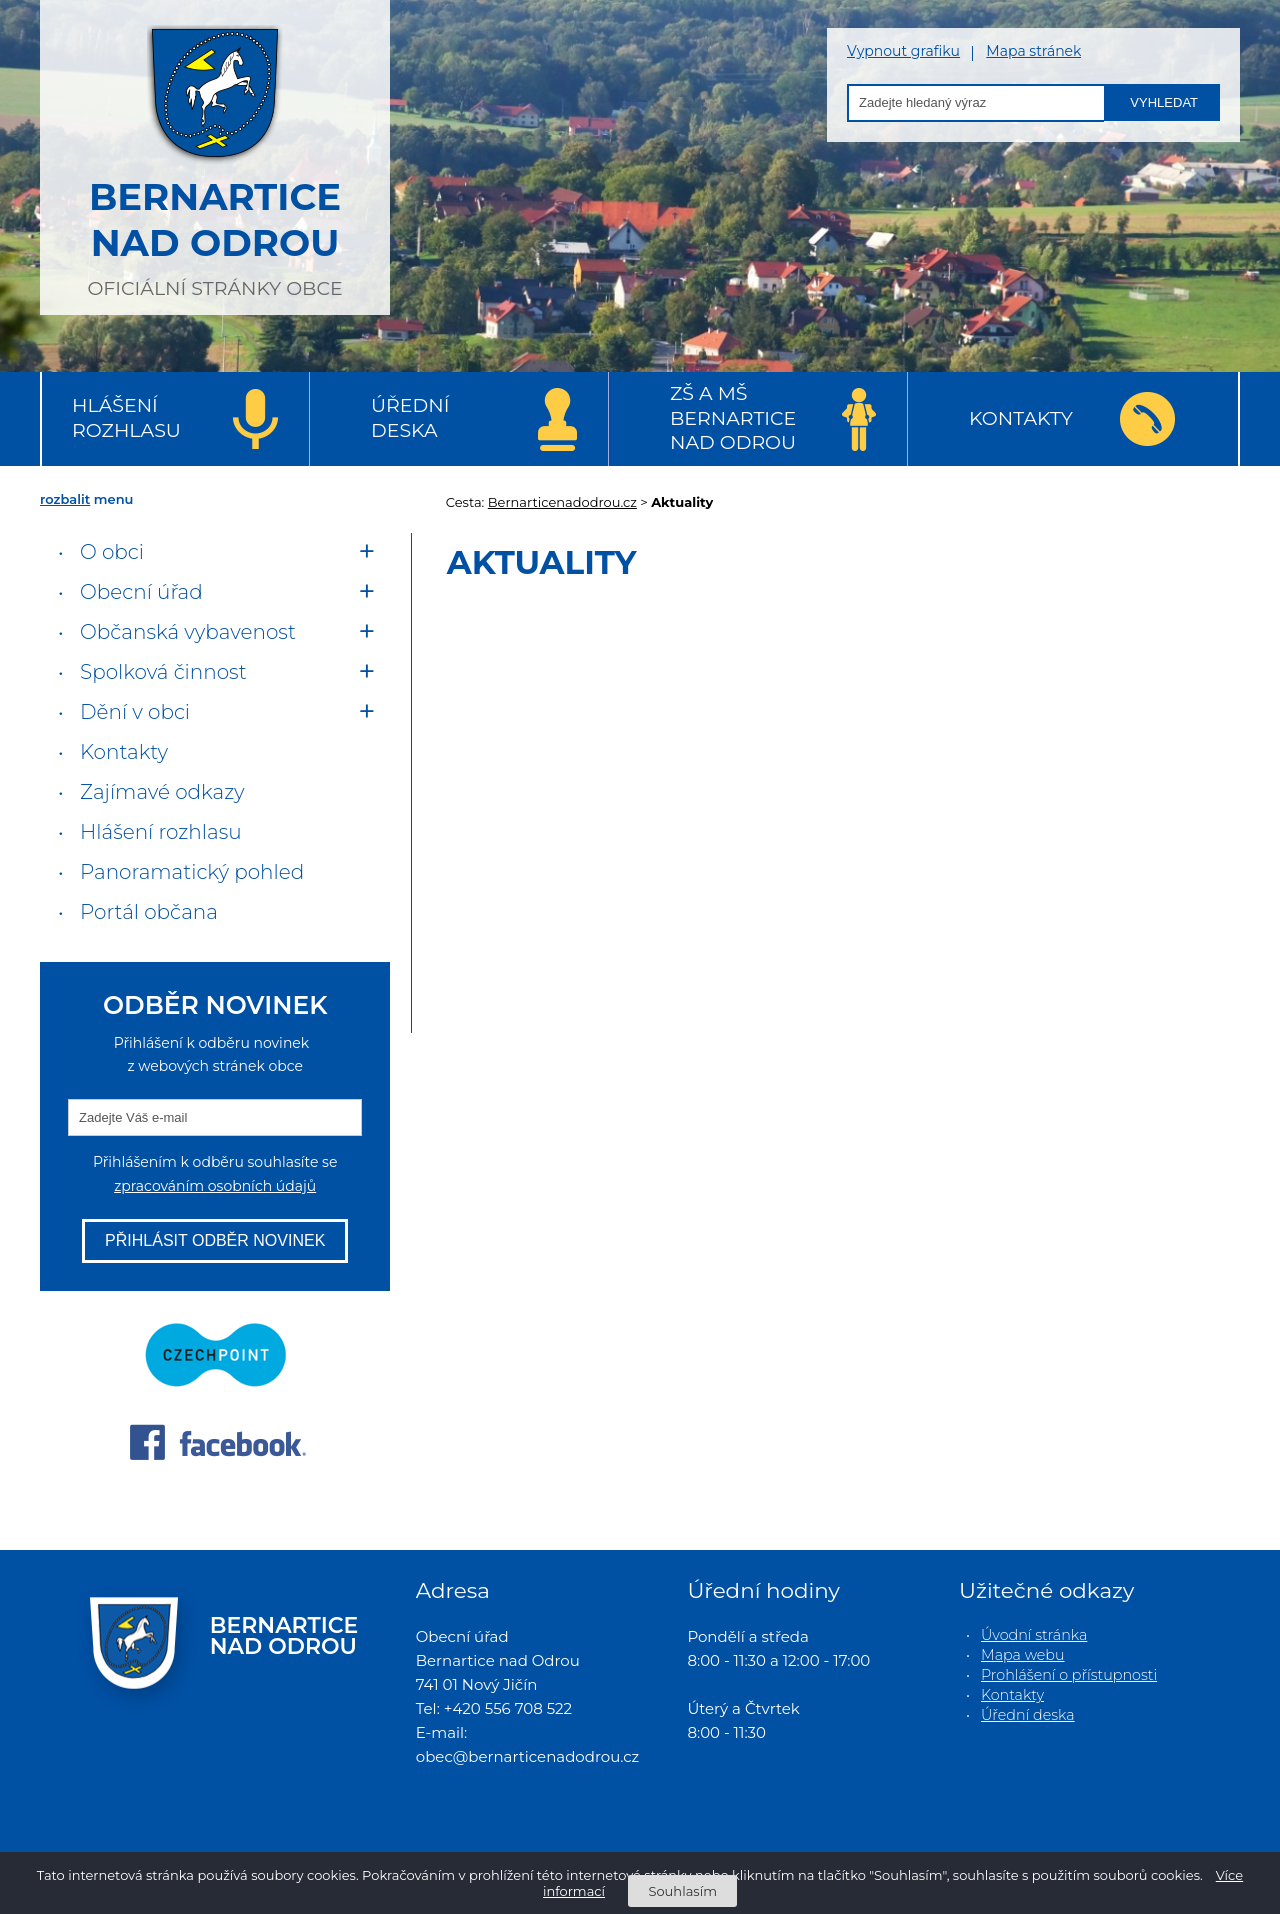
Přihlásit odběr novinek (215, 1240)
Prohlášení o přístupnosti (1069, 1675)
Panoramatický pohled (192, 872)
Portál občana (149, 912)
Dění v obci (135, 712)
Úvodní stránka (1034, 1635)
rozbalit (65, 499)
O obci (112, 552)
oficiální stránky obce (215, 155)
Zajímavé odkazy (162, 792)
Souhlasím (682, 1891)
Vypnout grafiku (903, 51)
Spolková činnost (163, 672)
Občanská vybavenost (188, 632)
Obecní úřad (141, 592)
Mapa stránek (1033, 51)
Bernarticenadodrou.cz (562, 502)
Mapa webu (1023, 1655)
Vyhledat (1164, 102)
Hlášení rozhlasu (126, 418)
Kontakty (1021, 418)
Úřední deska (410, 418)
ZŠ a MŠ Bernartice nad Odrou (733, 418)
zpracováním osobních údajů (215, 1186)
